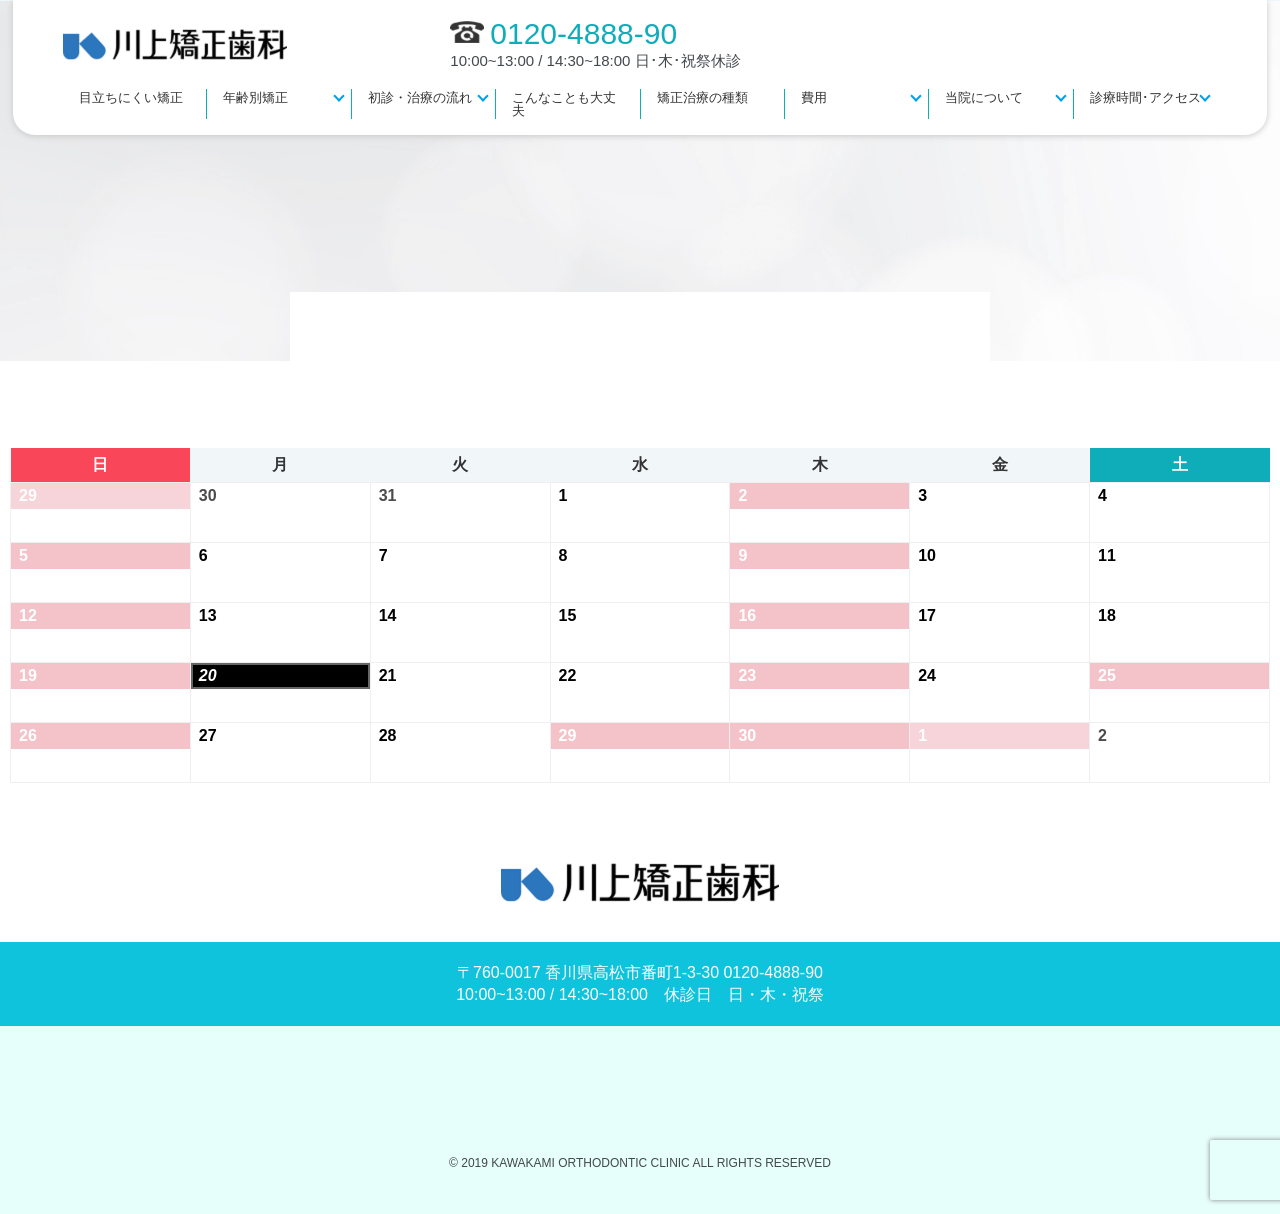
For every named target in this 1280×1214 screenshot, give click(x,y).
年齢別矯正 (255, 97)
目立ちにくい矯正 (131, 97)
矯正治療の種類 (702, 97)
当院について (984, 97)
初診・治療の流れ (420, 97)
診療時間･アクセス (1145, 97)
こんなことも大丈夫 (564, 104)
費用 (814, 97)
